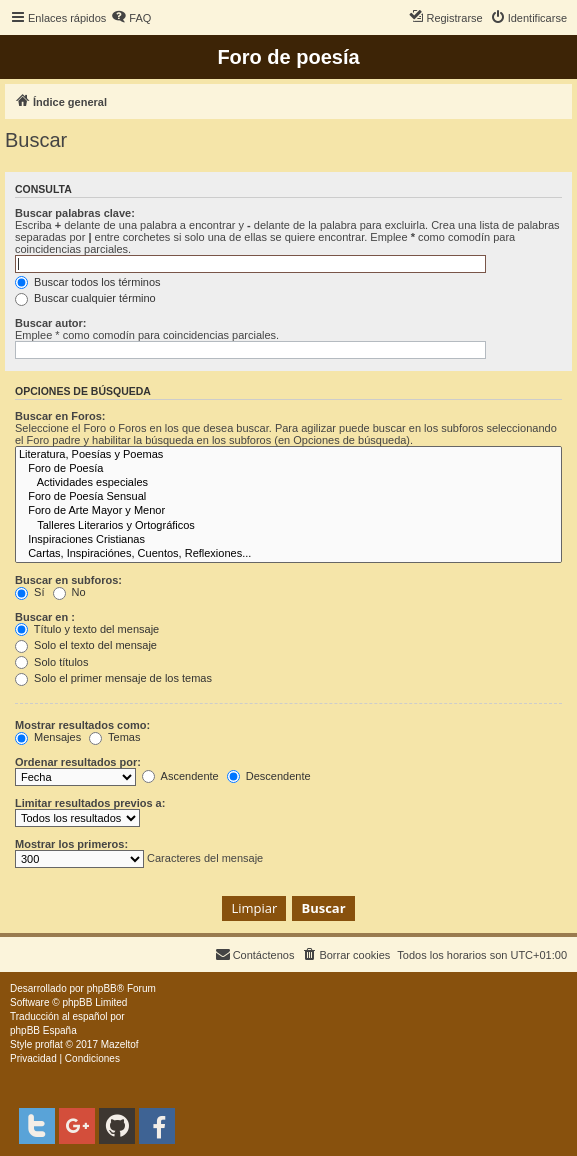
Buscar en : (45, 617)
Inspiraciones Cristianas (288, 540)
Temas (114, 737)
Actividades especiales (288, 483)
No (69, 592)
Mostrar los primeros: (71, 844)
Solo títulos (51, 662)
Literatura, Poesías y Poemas (288, 455)
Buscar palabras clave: (75, 213)
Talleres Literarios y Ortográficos (288, 526)
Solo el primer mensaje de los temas (113, 678)
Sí (29, 592)
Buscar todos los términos (88, 282)
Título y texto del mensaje (87, 629)
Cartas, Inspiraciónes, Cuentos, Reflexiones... (288, 554)
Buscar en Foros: (60, 416)
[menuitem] (131, 18)
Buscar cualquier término (85, 298)
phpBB (102, 988)
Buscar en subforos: (68, 580)
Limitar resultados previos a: (90, 803)
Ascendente (180, 776)
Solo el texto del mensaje (86, 645)
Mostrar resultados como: (82, 725)
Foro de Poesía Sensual (288, 497)
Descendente (269, 776)
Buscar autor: (51, 323)
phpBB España (43, 1030)
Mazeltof (120, 1044)
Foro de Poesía (288, 469)
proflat (49, 1044)
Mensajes (48, 737)
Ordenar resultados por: (78, 762)
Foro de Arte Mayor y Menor (288, 511)
